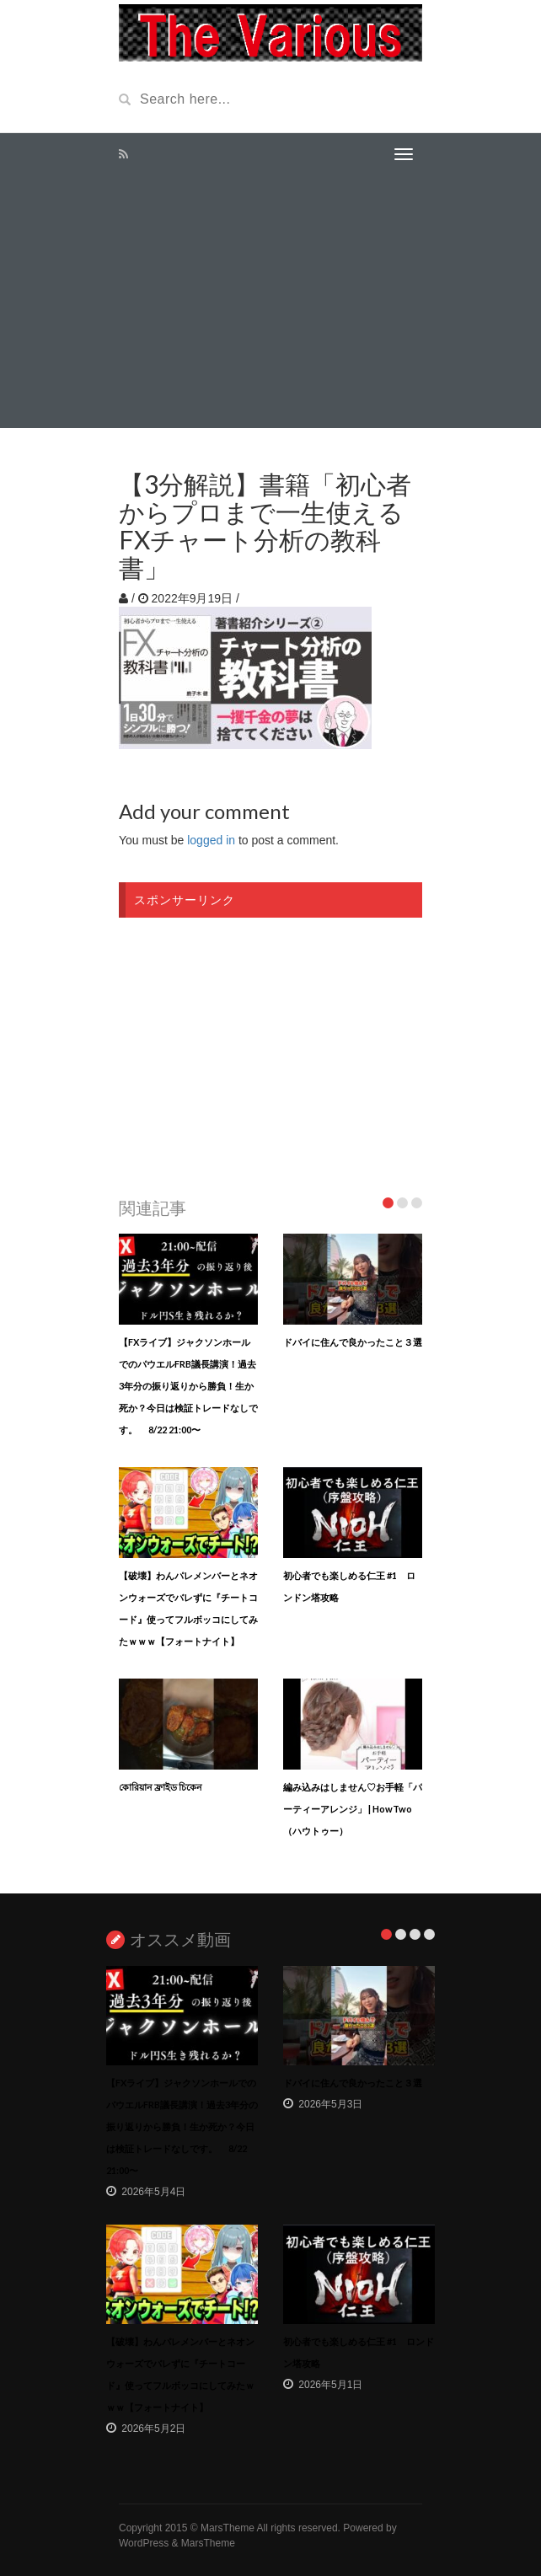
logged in (211, 840)
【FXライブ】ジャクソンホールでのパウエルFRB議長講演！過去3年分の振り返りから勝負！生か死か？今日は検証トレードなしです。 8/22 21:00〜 (188, 1385)
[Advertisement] (270, 302)
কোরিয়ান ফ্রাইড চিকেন (160, 1786)
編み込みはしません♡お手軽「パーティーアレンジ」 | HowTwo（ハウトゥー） (352, 1808)
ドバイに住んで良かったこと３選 (352, 1341)
